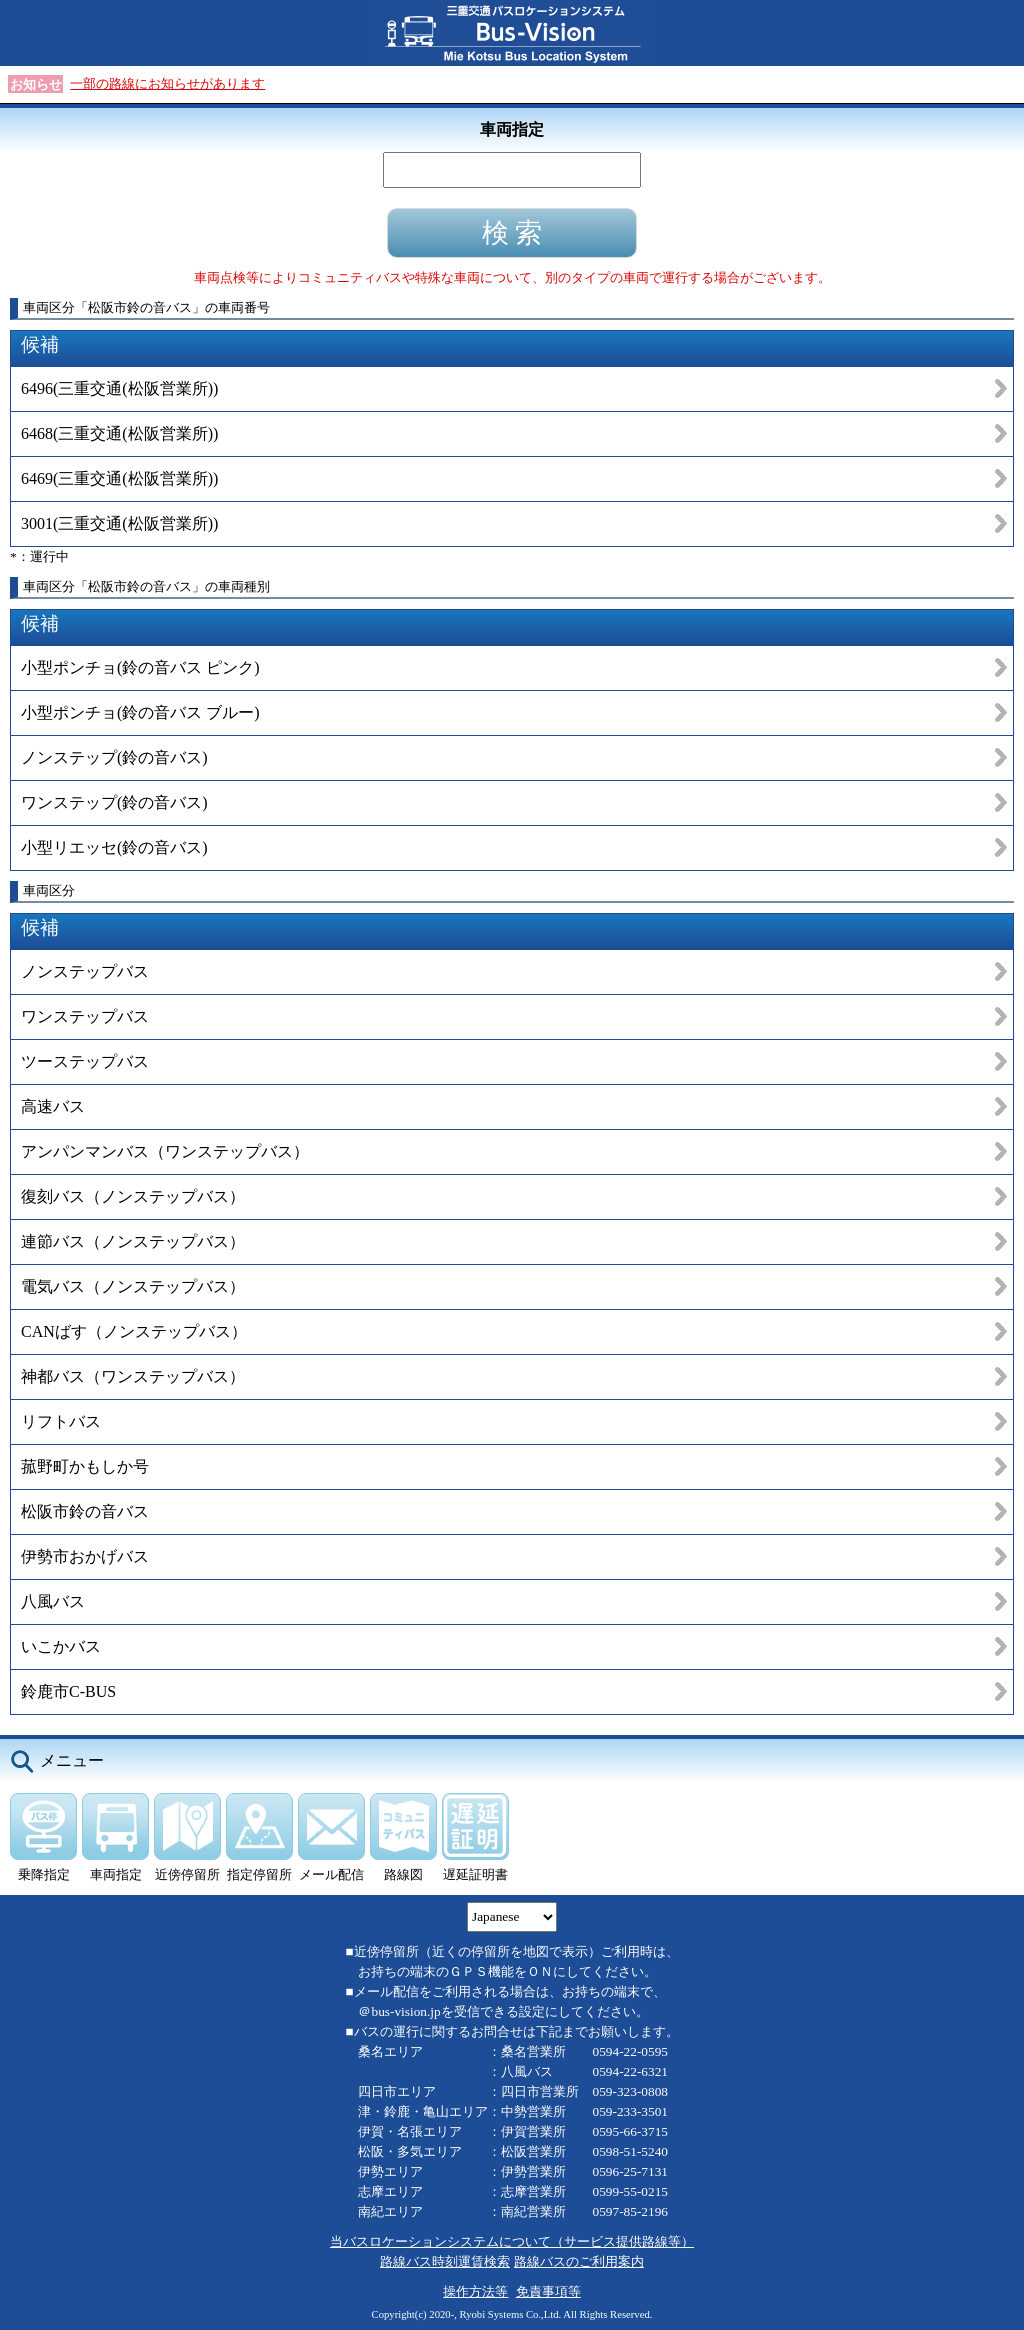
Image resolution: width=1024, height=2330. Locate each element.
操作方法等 (475, 2291)
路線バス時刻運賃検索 (445, 2261)
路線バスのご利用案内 (579, 2261)
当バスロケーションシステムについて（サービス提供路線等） (512, 2241)
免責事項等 (548, 2291)
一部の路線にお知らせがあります (167, 83)
